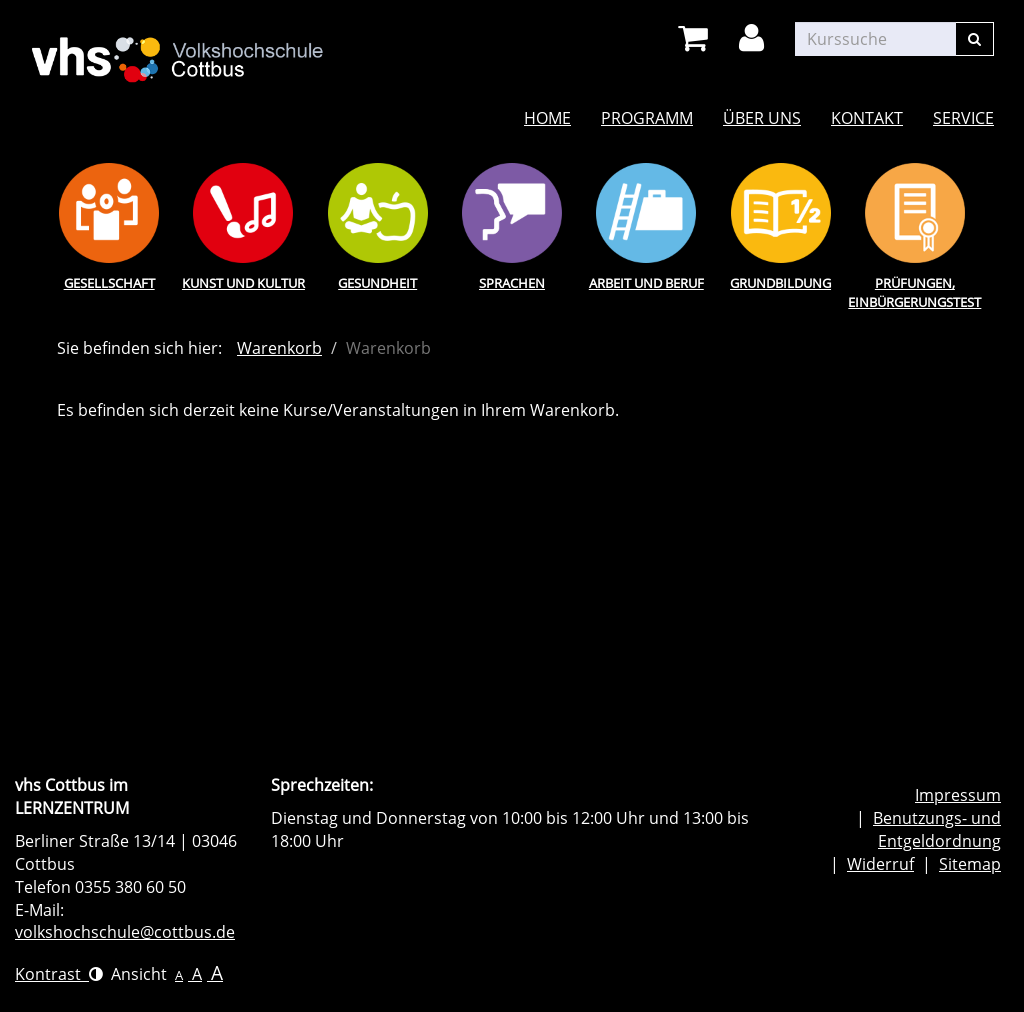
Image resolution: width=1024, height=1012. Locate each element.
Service (963, 118)
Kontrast (59, 974)
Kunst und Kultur (243, 283)
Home (547, 118)
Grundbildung (780, 283)
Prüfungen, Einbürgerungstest (914, 292)
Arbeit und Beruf (646, 283)
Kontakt (867, 118)
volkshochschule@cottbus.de (125, 932)
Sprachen (512, 283)
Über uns (762, 118)
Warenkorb (279, 348)
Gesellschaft (109, 283)
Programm (647, 118)
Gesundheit (377, 283)
